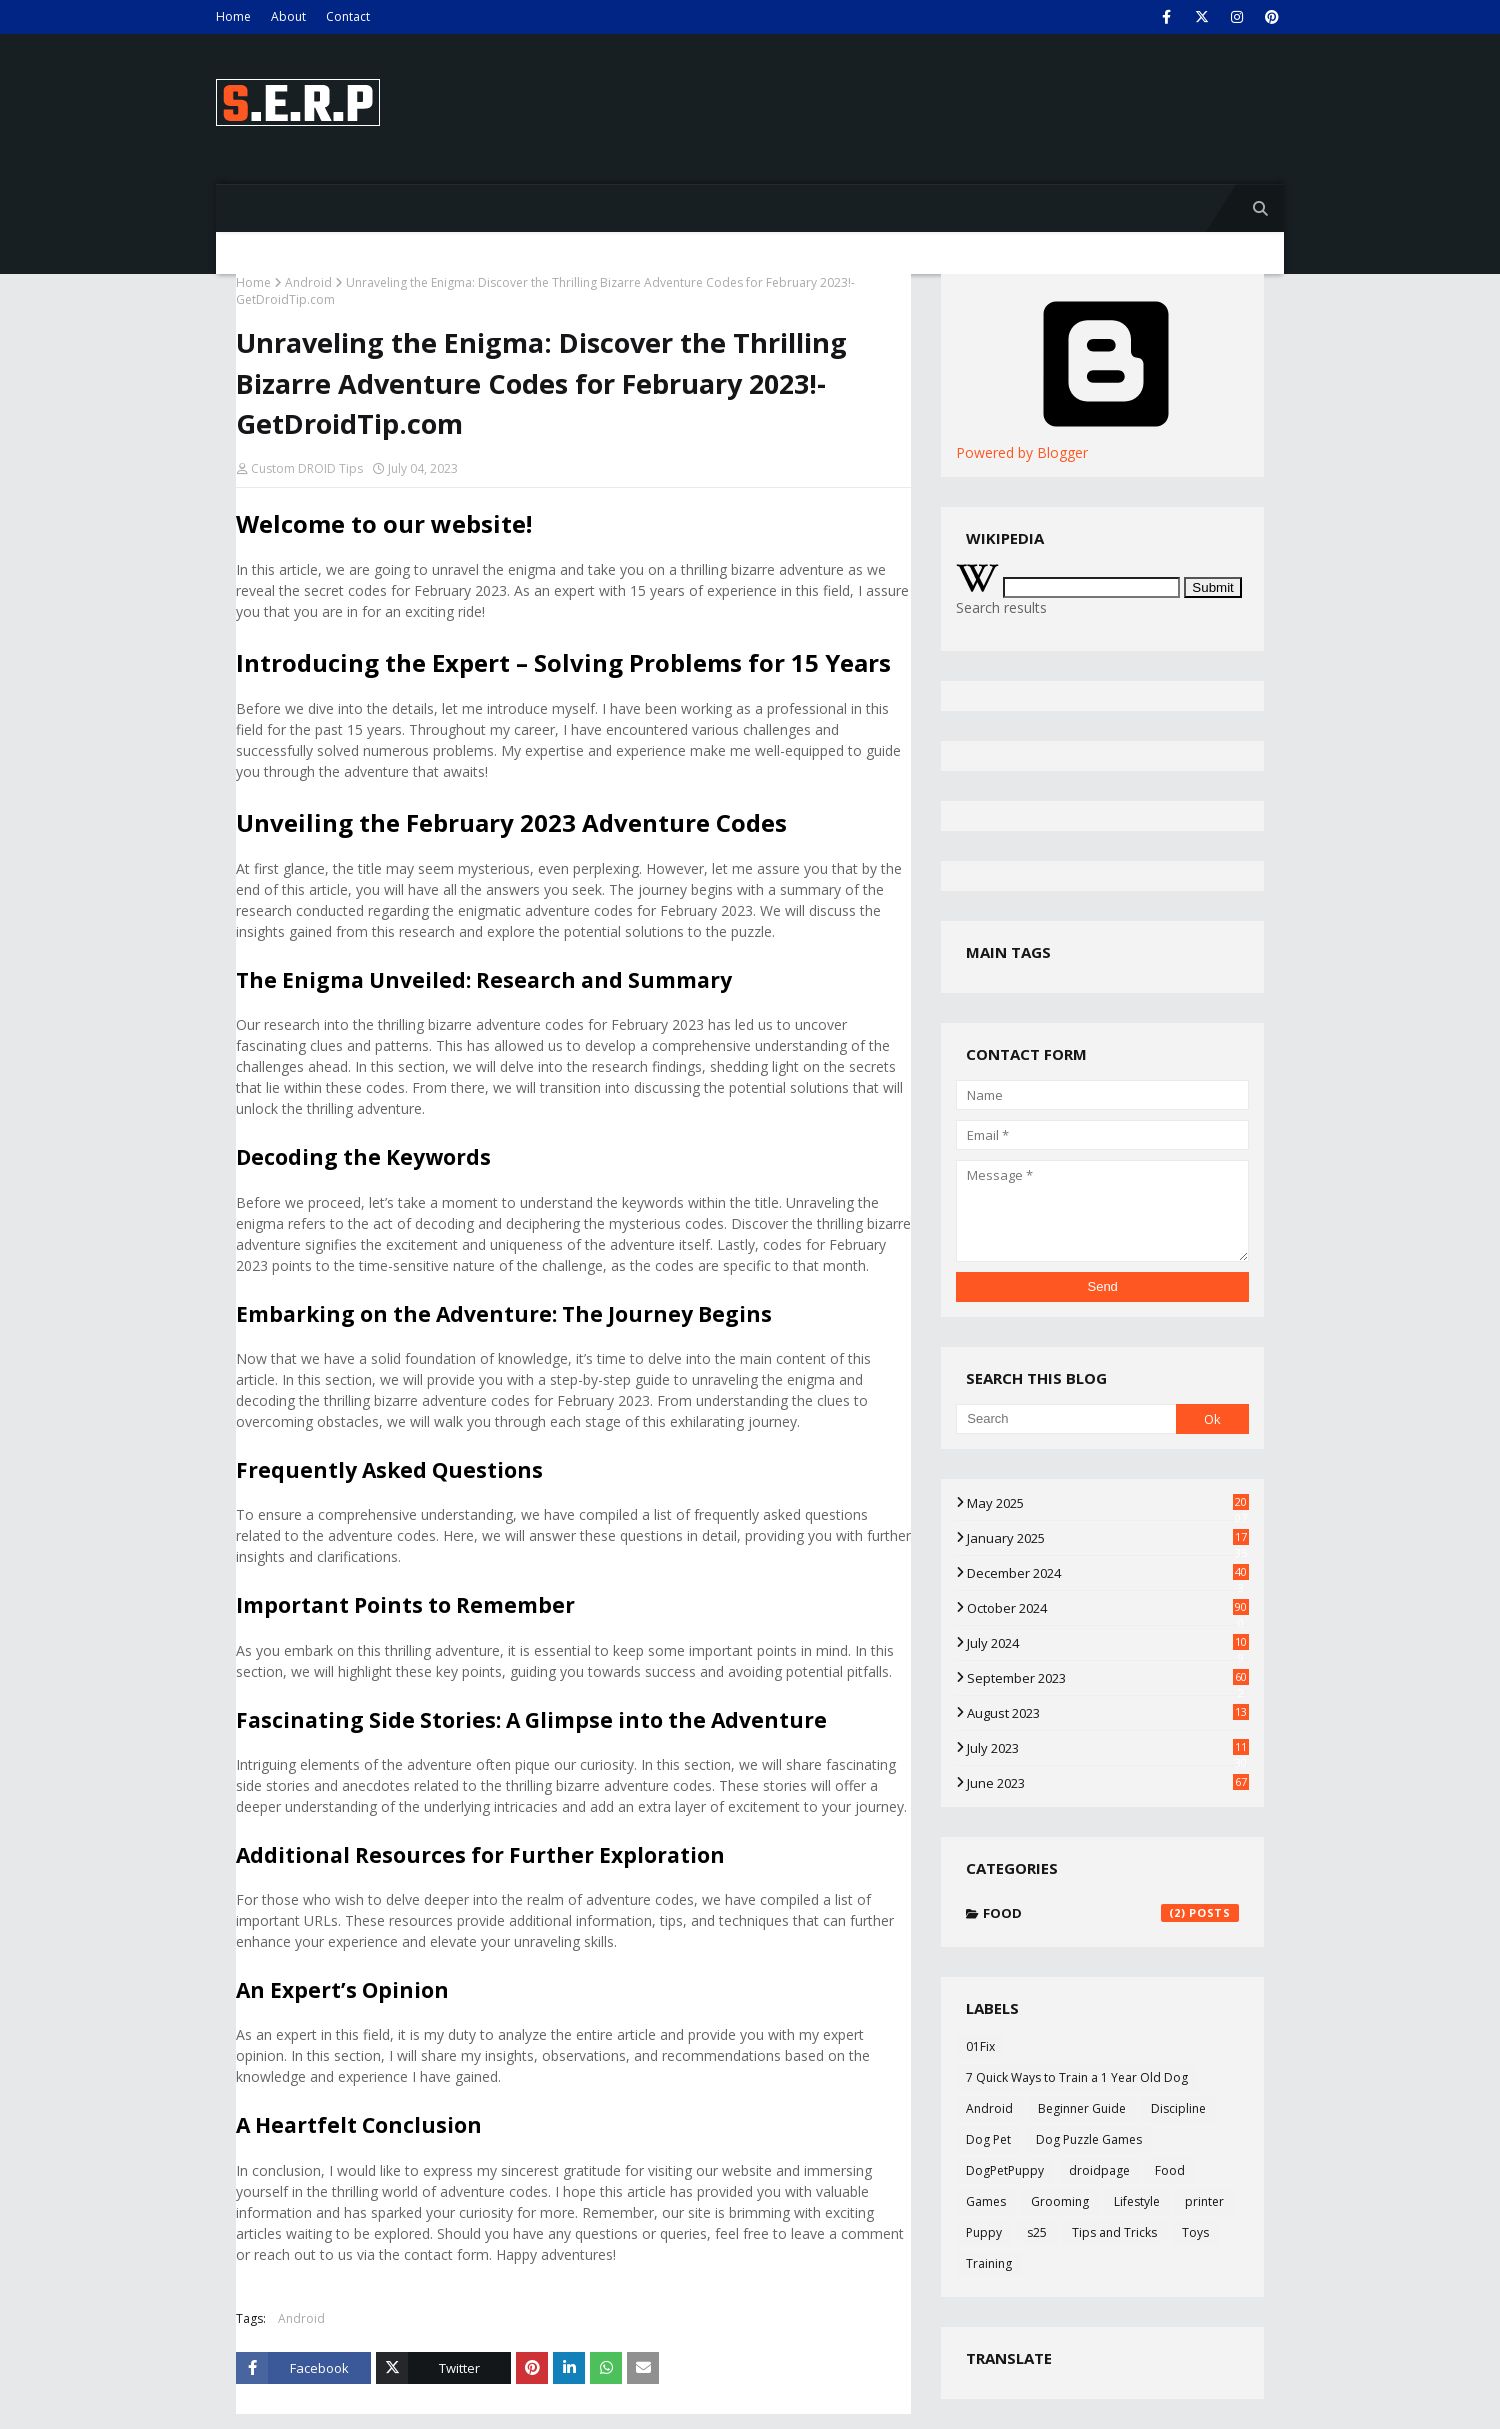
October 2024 (1108, 1608)
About (288, 16)
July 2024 (1108, 1643)
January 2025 (1108, 1538)
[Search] (1065, 1419)
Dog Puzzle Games (1089, 2139)
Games (986, 2201)
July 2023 (1108, 1748)
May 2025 (1108, 1503)
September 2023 (1108, 1678)
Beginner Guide (1082, 2108)
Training (989, 2263)
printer (1204, 2201)
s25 (1037, 2232)
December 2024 (1108, 1573)
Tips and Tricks (1114, 2232)
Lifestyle (1137, 2201)
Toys (1195, 2232)
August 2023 (1108, 1713)
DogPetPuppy (1005, 2170)
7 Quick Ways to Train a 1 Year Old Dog (1077, 2077)
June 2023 (1108, 1783)
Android (308, 282)
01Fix (980, 2046)
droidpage (1099, 2170)
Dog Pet (988, 2139)
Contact (348, 16)
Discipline (1178, 2108)
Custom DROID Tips (307, 468)
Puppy (984, 2232)
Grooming (1060, 2201)
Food (1111, 1913)
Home (233, 16)
